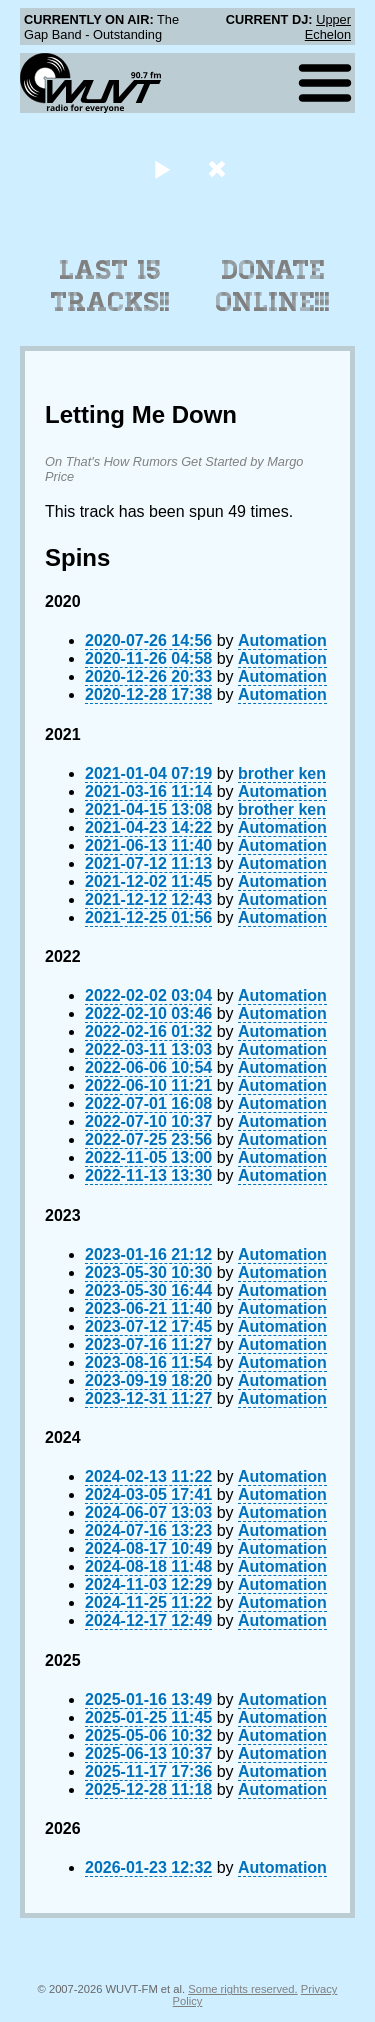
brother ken (282, 773)
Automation (282, 640)
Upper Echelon (328, 27)
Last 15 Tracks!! (110, 286)
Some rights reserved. (242, 1989)
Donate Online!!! (273, 286)
